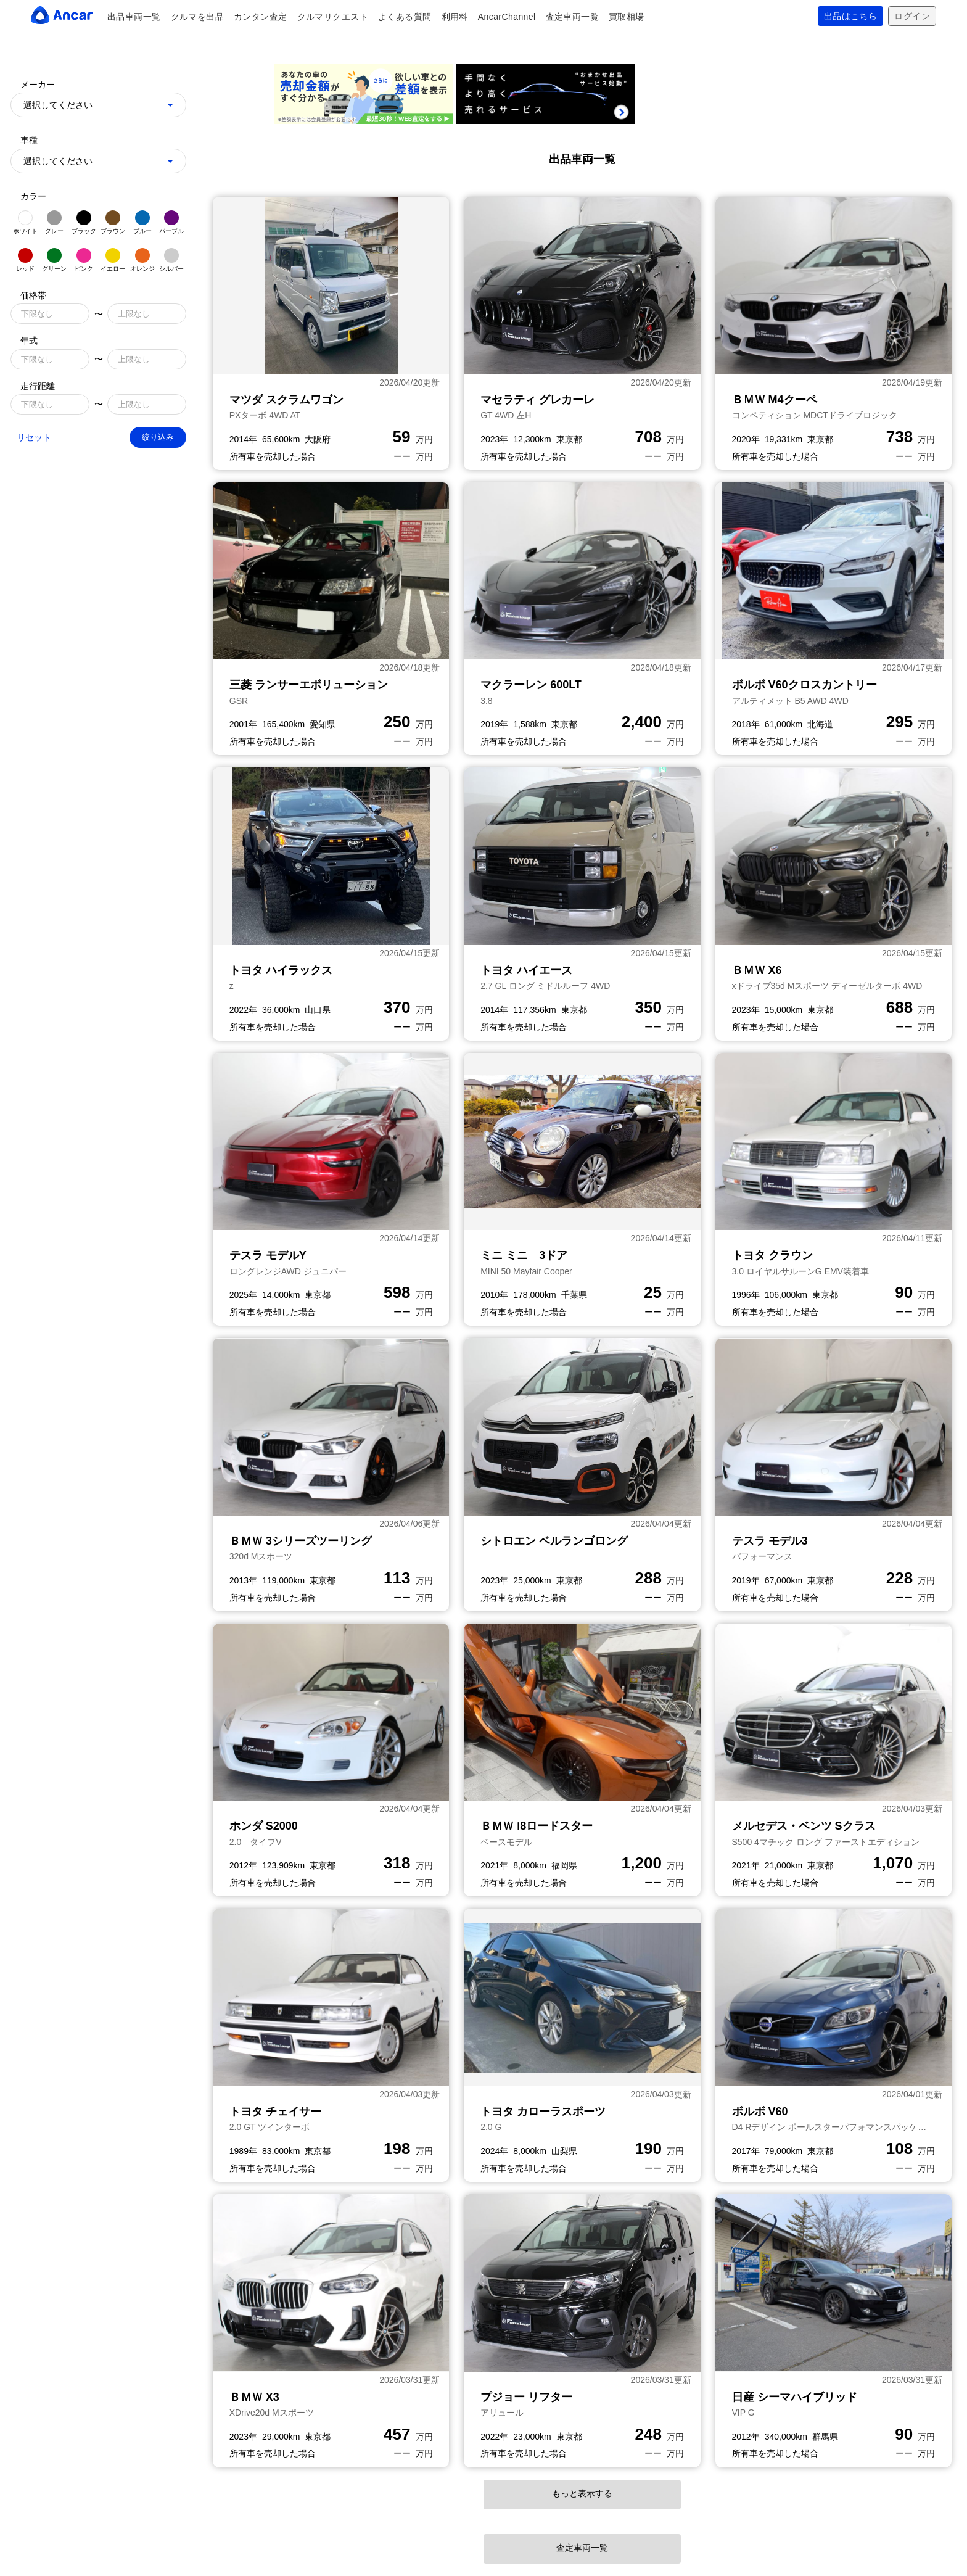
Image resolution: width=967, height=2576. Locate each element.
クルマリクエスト (332, 17)
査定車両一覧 (572, 17)
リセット (34, 437)
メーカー (37, 84)
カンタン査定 (260, 17)
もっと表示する (582, 2493)
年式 (29, 340)
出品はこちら (851, 16)
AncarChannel (507, 17)
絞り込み (158, 437)
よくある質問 (405, 17)
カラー (33, 196)
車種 (29, 140)
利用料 (455, 17)
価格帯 (33, 295)
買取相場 (626, 17)
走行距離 (37, 386)
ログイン (912, 16)
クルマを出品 (197, 17)
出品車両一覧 (134, 17)
